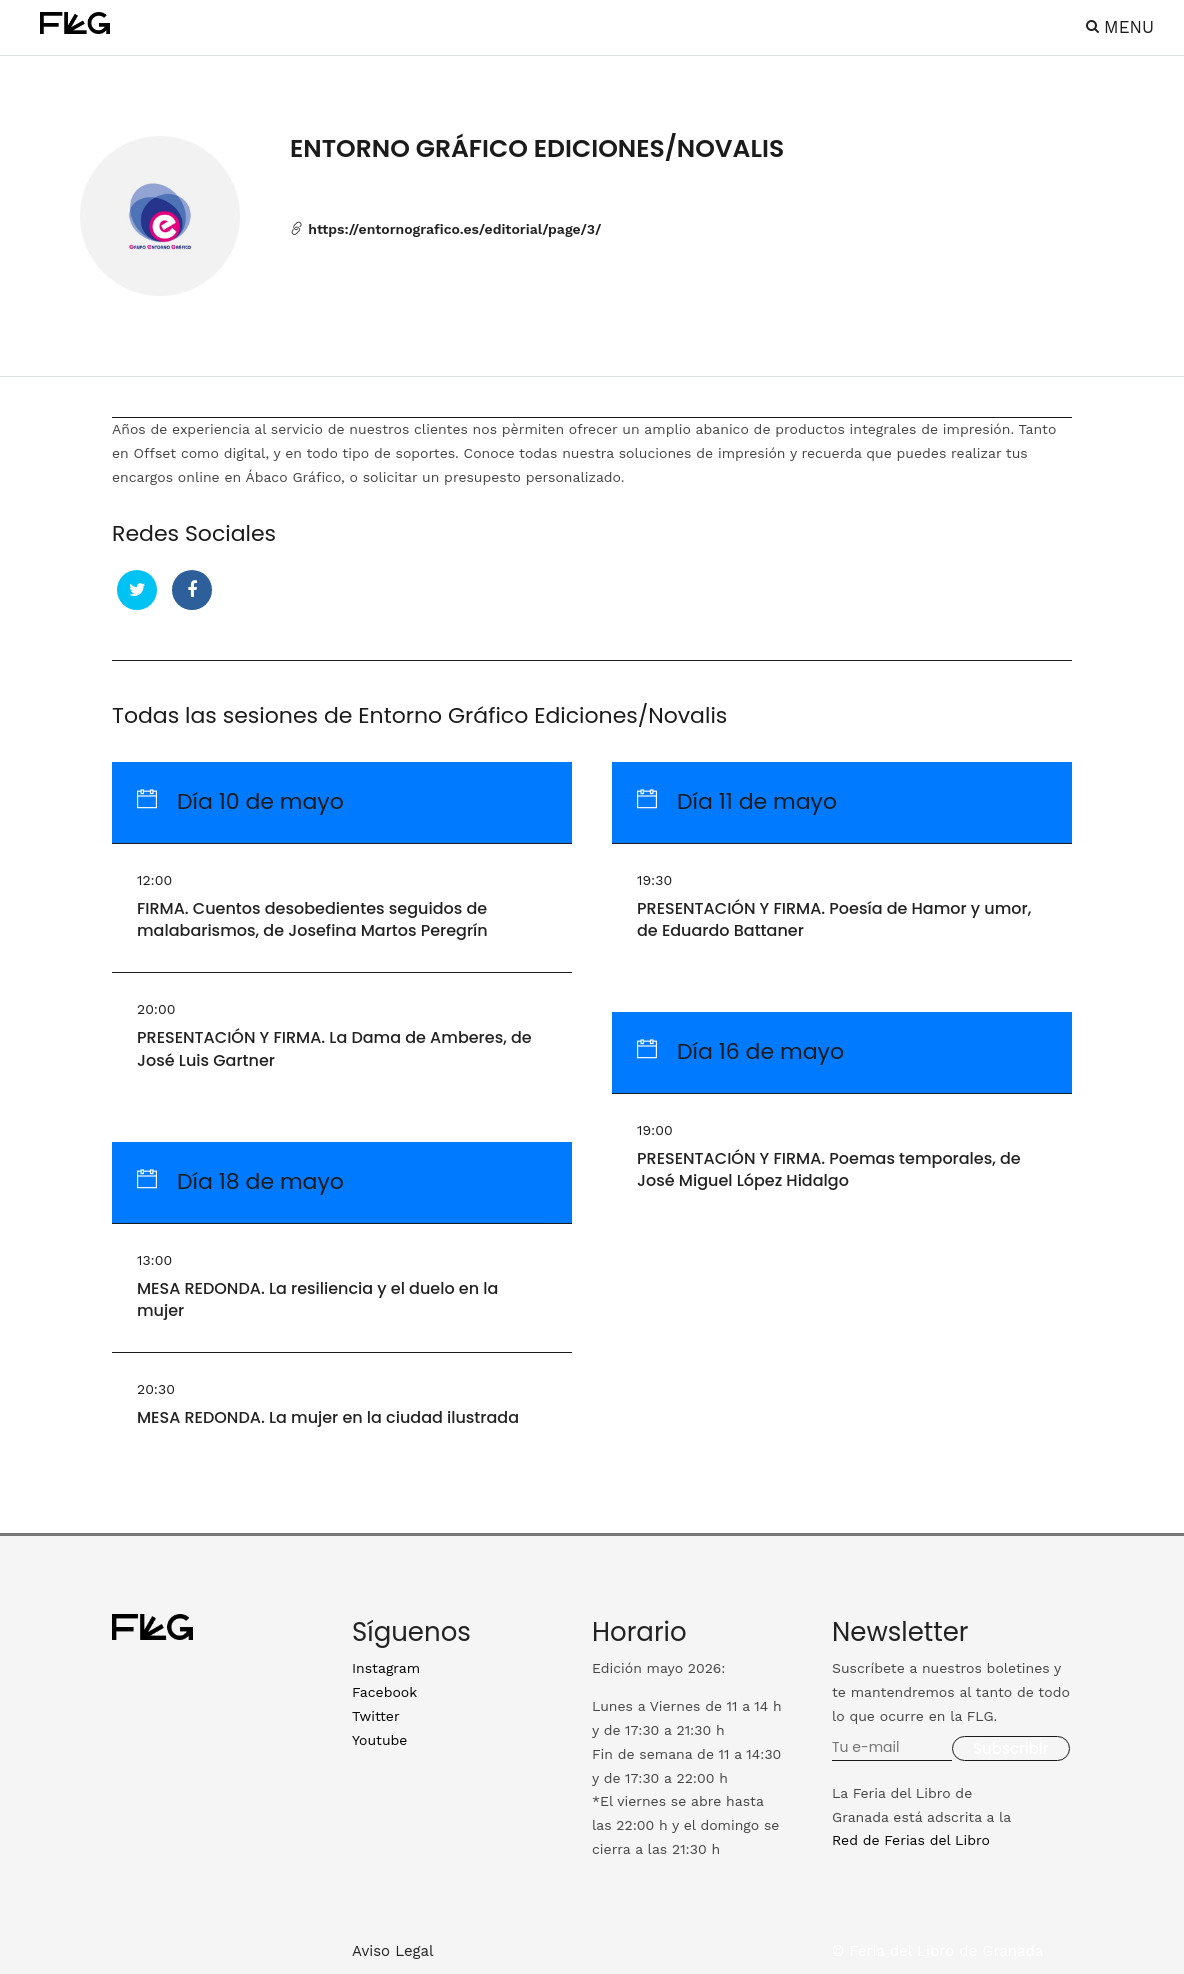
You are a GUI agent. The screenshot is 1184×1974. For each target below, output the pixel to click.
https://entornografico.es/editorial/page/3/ (446, 229)
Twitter (376, 1716)
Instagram (386, 1668)
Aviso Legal (393, 1951)
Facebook (384, 1692)
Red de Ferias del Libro (911, 1840)
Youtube (379, 1740)
